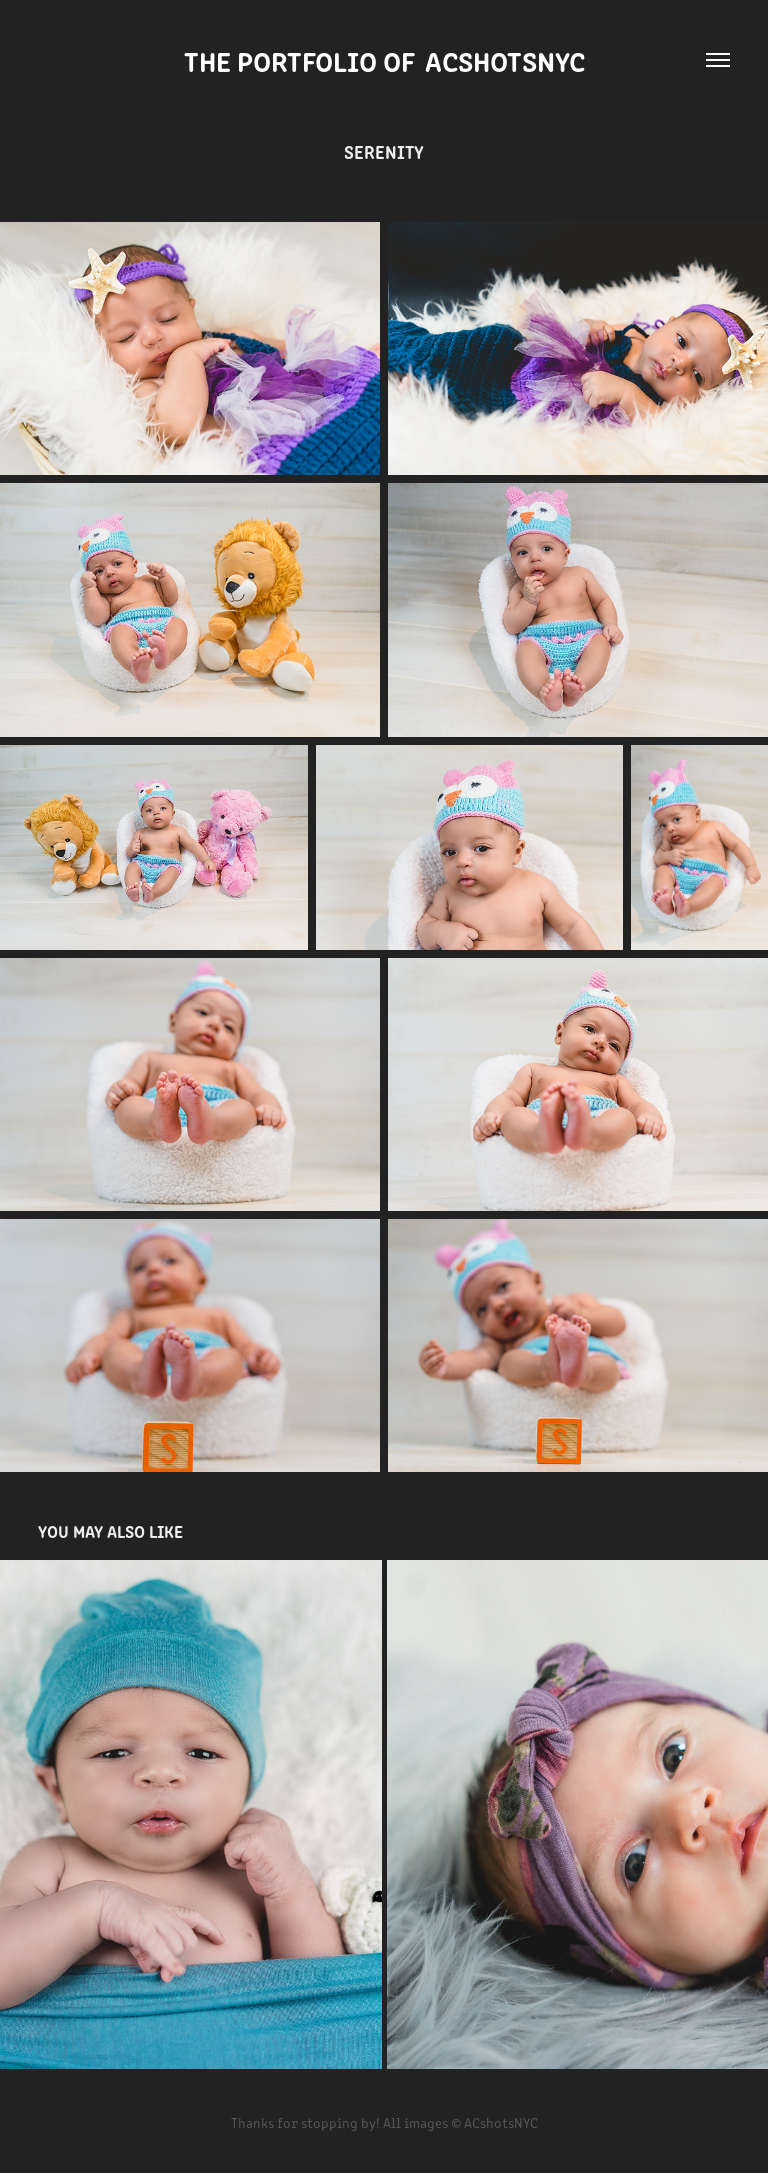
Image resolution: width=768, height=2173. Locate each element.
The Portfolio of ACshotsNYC (384, 60)
